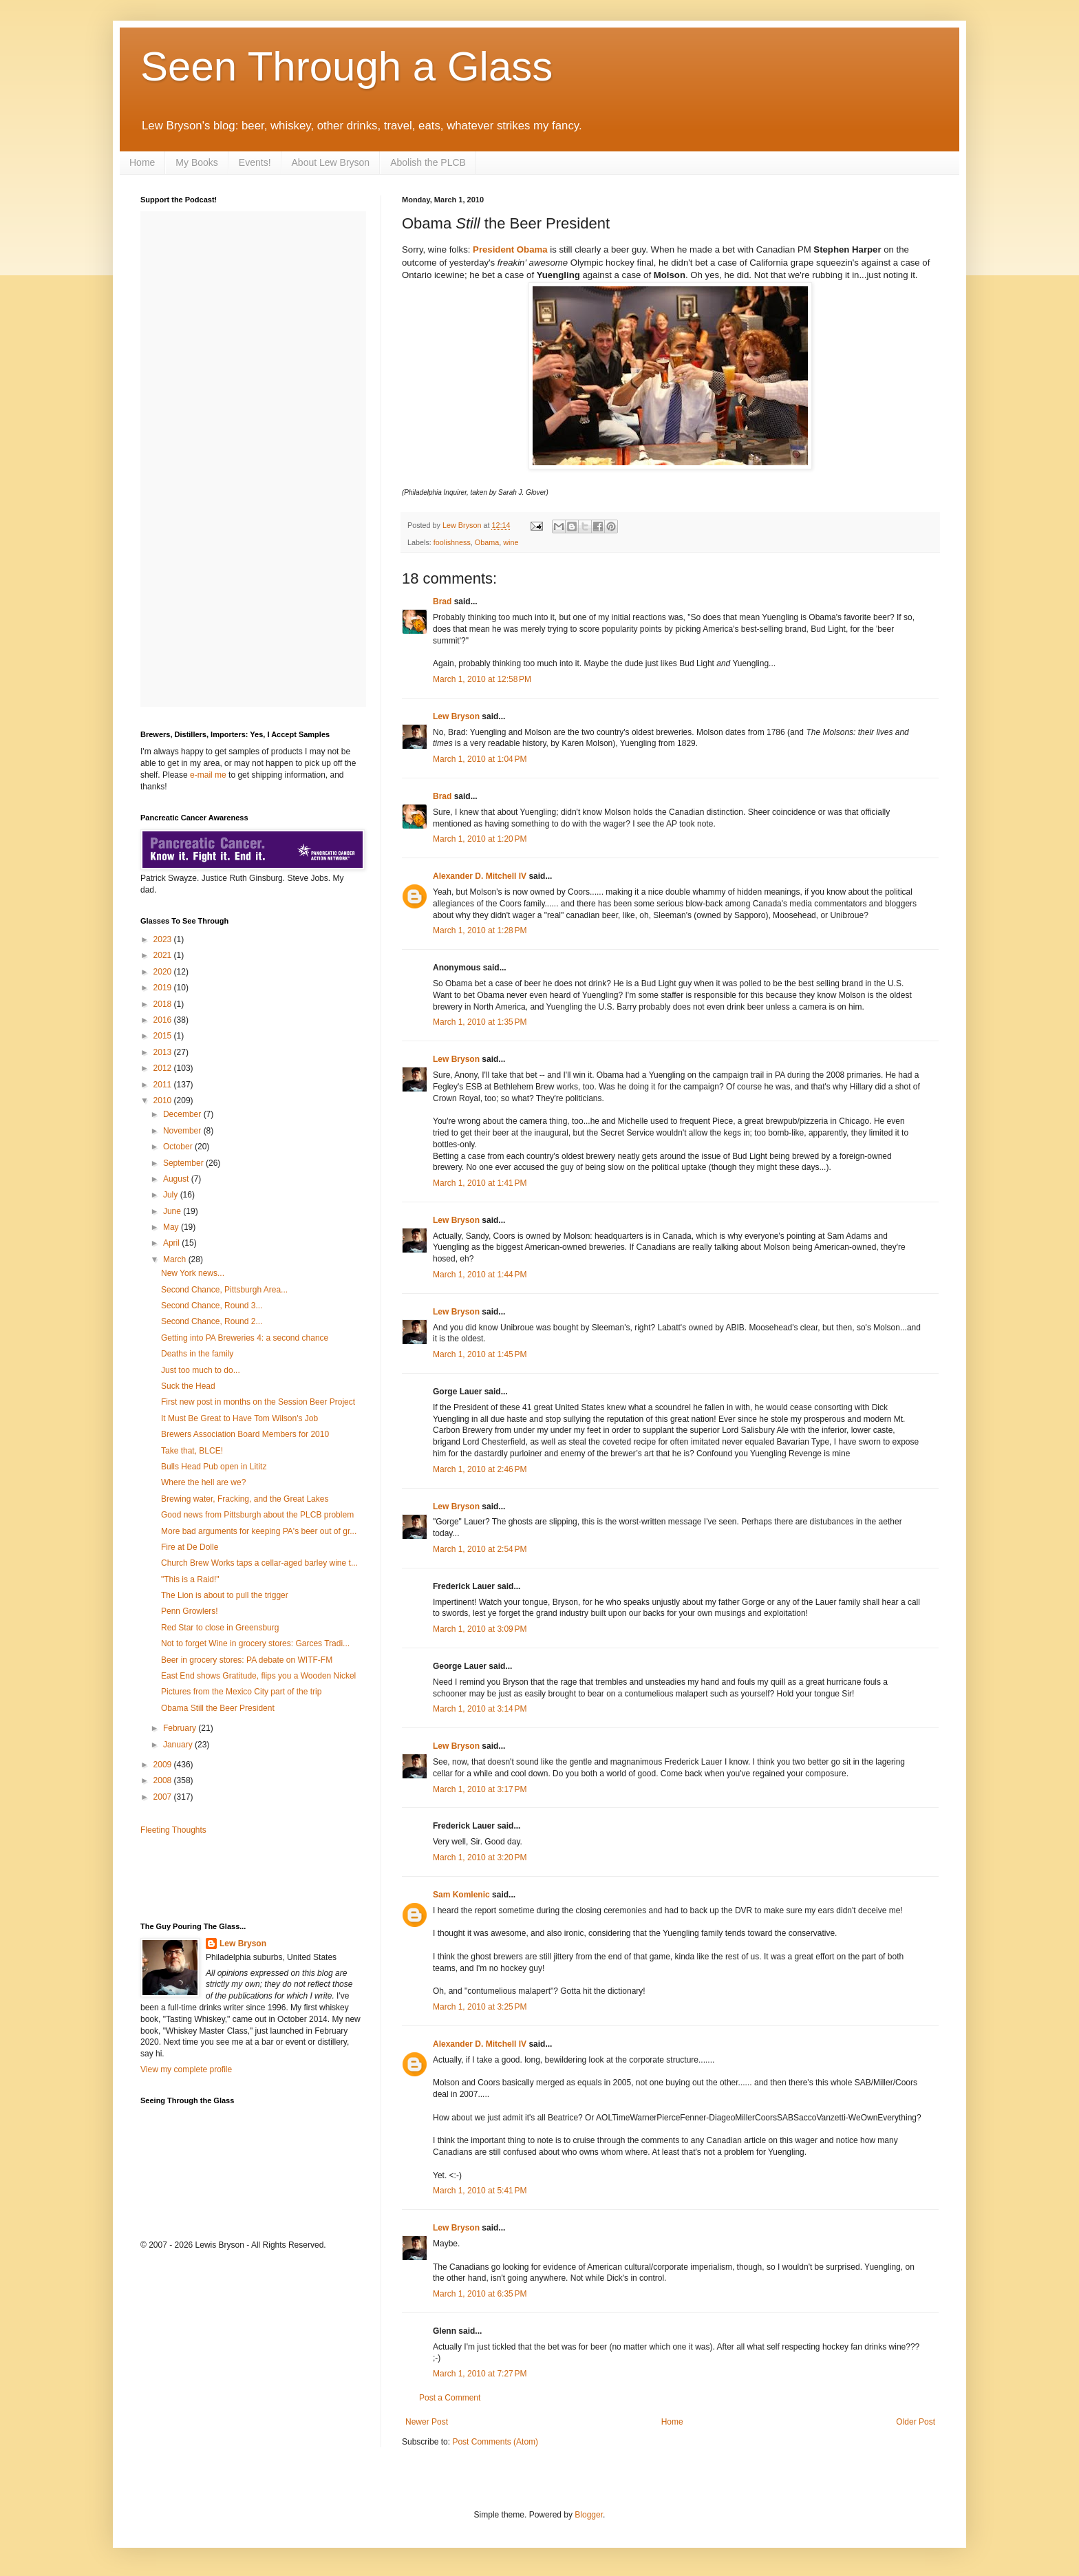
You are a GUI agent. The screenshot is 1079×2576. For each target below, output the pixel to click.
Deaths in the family (197, 1354)
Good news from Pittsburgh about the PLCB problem (257, 1515)
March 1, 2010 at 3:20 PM (479, 1857)
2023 (163, 939)
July (171, 1195)
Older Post (915, 2422)
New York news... (192, 1273)
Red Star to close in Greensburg (220, 1627)
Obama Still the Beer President (218, 1708)
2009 (163, 1764)
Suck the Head (188, 1386)
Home (142, 162)
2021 (163, 955)
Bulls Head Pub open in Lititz (213, 1466)
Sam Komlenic (461, 1894)
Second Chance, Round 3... (211, 1305)
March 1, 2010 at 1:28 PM (479, 930)
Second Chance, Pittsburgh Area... (224, 1290)
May (172, 1227)
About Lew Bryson (331, 162)
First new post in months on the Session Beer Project (258, 1402)
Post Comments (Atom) (495, 2442)
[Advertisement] (220, 1877)
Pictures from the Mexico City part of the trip (241, 1691)
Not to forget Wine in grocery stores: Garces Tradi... (255, 1643)
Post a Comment (449, 2398)
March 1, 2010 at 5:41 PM (479, 2190)
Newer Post (426, 2422)
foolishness (452, 542)
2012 (163, 1068)
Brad (442, 601)
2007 (163, 1797)
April (172, 1243)
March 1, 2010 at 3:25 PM (479, 2007)
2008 (163, 1780)
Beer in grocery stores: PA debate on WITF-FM (246, 1660)
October (179, 1146)
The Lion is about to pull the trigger (224, 1595)
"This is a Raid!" (190, 1579)
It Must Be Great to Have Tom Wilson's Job (239, 1418)
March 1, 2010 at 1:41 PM (479, 1183)
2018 (163, 1004)
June (173, 1211)
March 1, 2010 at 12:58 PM (482, 679)
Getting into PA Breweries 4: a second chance (244, 1338)
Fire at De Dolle (189, 1547)
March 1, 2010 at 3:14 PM (479, 1709)
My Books (196, 162)
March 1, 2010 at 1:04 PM (479, 759)
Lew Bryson (456, 716)
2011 (163, 1084)
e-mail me (208, 775)
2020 (163, 972)
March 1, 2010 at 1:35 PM (479, 1022)
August (177, 1179)
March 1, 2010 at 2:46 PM (479, 1469)
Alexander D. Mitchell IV (479, 876)
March (176, 1259)
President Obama (510, 249)
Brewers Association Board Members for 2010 (245, 1434)
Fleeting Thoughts (173, 1830)
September (184, 1163)
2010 (163, 1100)
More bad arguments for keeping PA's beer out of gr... (258, 1531)
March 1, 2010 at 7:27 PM (479, 2373)
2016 (163, 1020)
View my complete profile (186, 2069)
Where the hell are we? (203, 1482)
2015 (163, 1036)
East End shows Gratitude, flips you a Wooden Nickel (258, 1676)
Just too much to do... (200, 1370)
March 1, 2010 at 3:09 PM (479, 1629)
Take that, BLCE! (192, 1451)
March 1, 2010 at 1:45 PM (479, 1354)
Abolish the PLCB (428, 162)
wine (510, 542)
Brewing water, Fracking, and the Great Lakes (244, 1499)
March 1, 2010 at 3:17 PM (479, 1789)
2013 (163, 1052)
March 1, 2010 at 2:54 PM (479, 1549)
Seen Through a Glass (346, 66)
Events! (255, 162)
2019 (163, 987)
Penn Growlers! (189, 1611)
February (180, 1728)
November (183, 1131)
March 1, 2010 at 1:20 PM (479, 839)
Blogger (589, 2515)
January (179, 1744)
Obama (487, 542)
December (183, 1114)
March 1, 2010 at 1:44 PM (479, 1274)
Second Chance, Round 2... (211, 1321)
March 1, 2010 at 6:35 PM (479, 2294)
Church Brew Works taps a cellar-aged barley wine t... (259, 1563)
